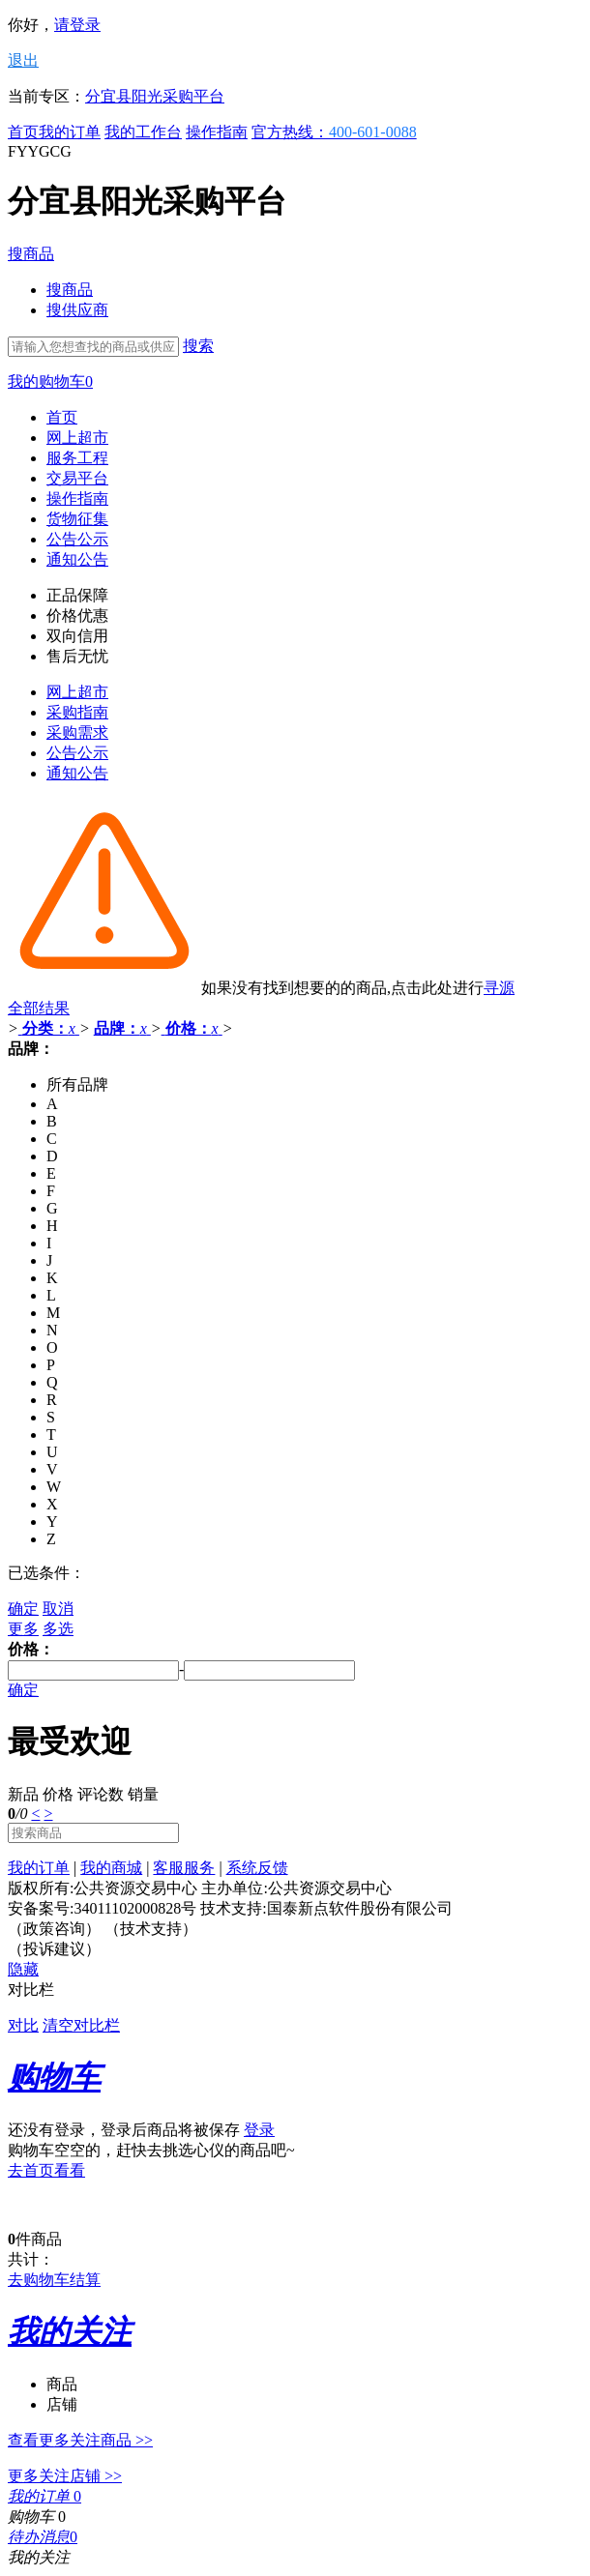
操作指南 (217, 132)
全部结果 (39, 1008)
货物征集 (77, 519)
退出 (23, 60)
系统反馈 (257, 1867)
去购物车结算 (54, 2279)
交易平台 (77, 478)
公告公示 (77, 539)
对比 (23, 2025)
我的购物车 (50, 381)
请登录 (77, 24)
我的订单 (70, 132)
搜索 (198, 345)
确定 (23, 1608)
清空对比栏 (81, 2025)
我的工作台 (143, 132)
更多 (23, 1629)
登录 (259, 2130)
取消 (58, 1608)
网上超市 (77, 437)
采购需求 (77, 732)
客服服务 (184, 1867)
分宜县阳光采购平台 (154, 96)
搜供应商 (77, 310)
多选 (58, 1629)
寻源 (499, 988)
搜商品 (31, 254)
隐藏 (23, 1969)
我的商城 (111, 1867)
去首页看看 (46, 2170)
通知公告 (77, 559)
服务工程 (77, 458)
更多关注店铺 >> (65, 2476)
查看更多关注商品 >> (80, 2440)
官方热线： (334, 132)
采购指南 (77, 712)
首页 (23, 132)
